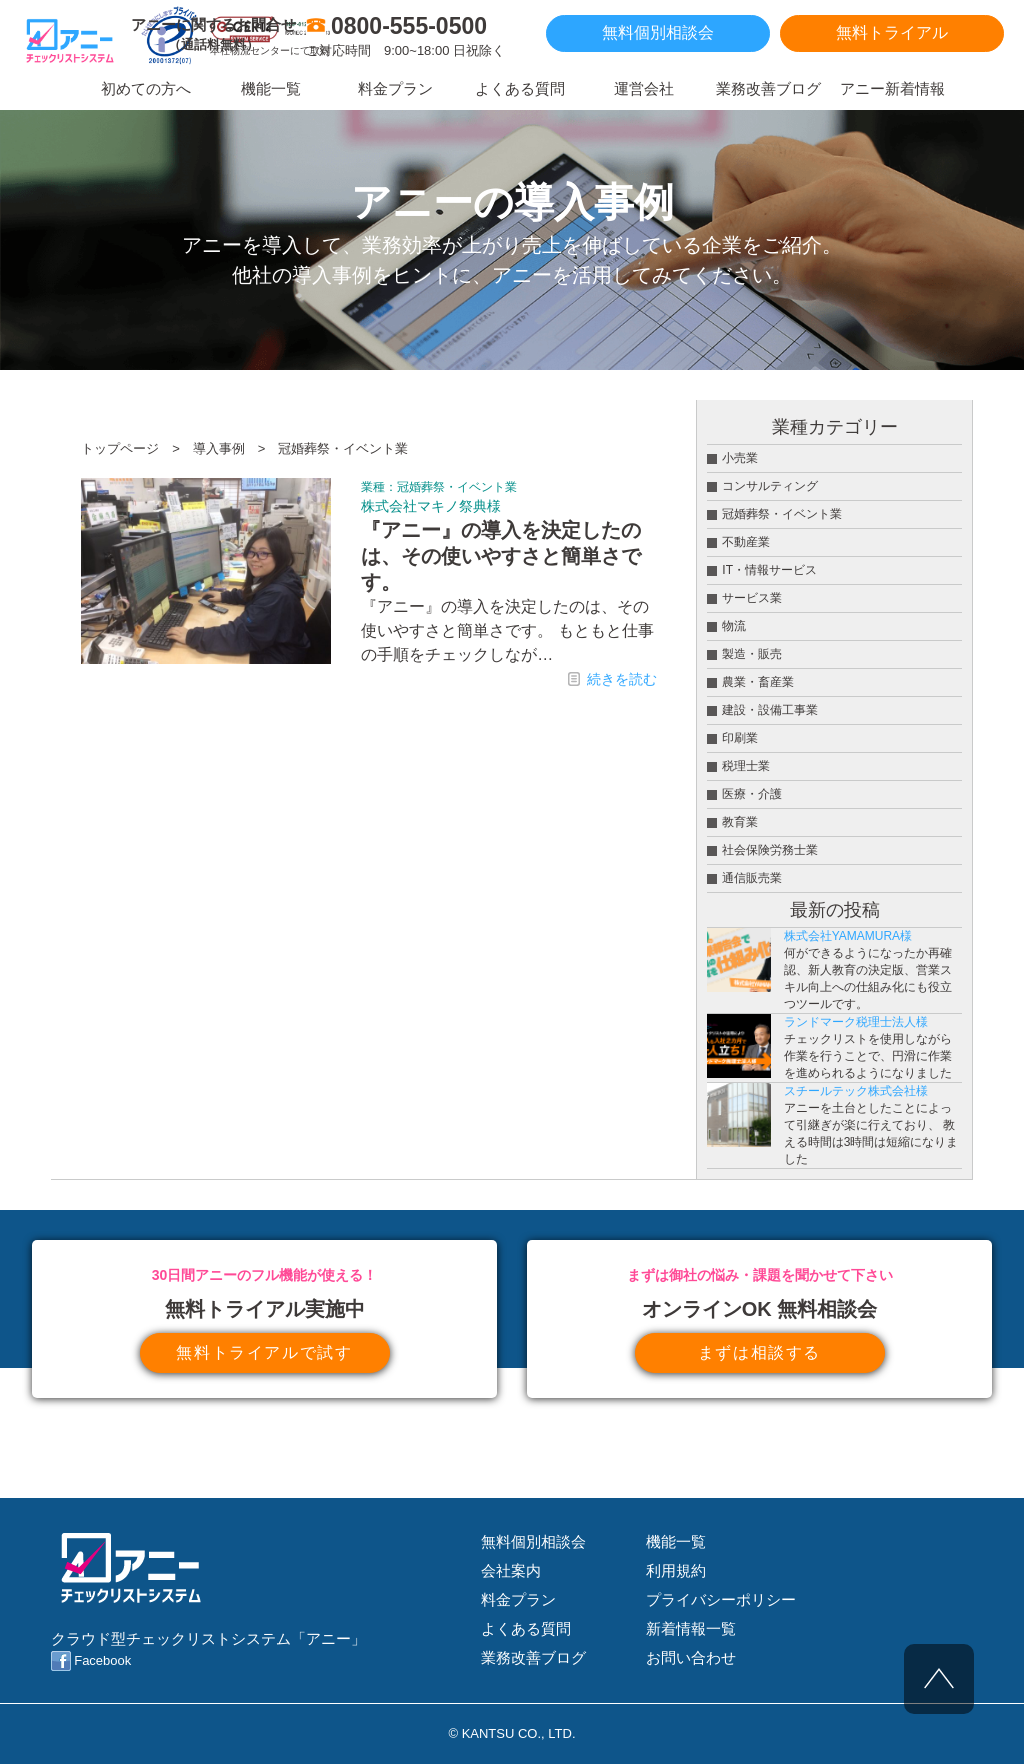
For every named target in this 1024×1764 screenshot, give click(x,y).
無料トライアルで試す (264, 1352)
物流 (734, 626)
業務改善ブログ (533, 1657)
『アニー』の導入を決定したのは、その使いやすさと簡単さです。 (501, 556)
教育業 (740, 822)
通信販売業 (752, 878)
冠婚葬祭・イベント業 (457, 487)
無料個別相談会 (658, 32)
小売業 (740, 458)
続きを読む (622, 679)
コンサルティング (770, 486)
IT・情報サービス (769, 570)
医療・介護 (752, 794)
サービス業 (752, 598)
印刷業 (740, 738)
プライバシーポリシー (721, 1599)
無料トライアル (892, 32)
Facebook (102, 1660)
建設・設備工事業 (770, 710)
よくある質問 (526, 1628)
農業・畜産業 (758, 682)
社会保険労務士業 (770, 850)
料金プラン (518, 1599)
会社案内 (511, 1570)
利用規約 (676, 1570)
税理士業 (746, 766)
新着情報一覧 (691, 1628)
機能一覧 (676, 1541)
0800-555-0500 (409, 26)
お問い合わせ (691, 1657)
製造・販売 (752, 654)
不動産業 (746, 542)
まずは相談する (759, 1352)
